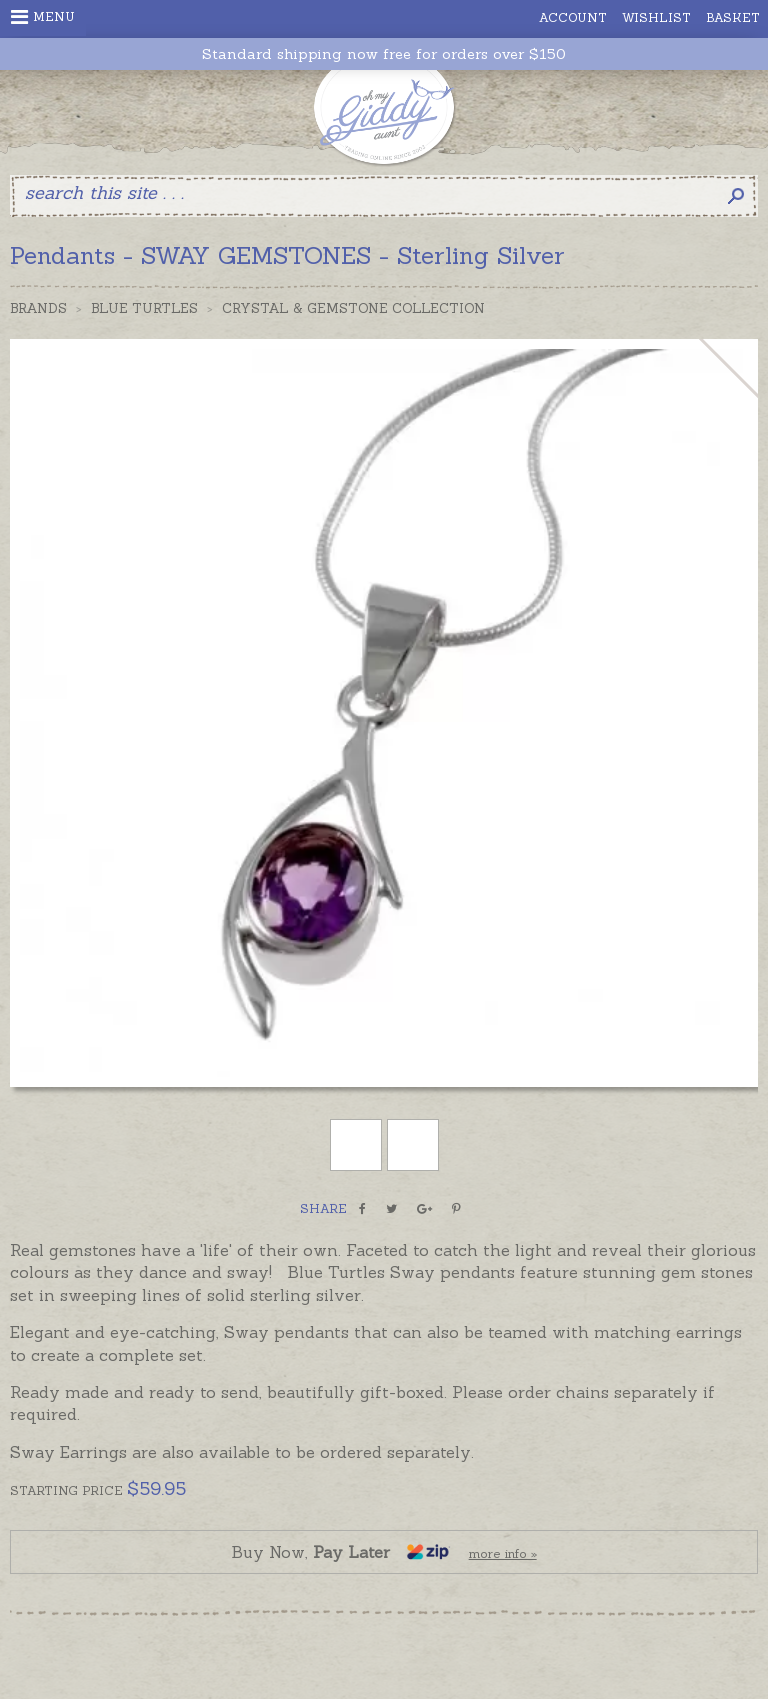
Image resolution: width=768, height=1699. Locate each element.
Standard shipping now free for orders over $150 (384, 54)
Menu (43, 17)
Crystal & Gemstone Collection (353, 308)
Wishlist (656, 17)
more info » (503, 1553)
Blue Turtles (144, 308)
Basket (733, 17)
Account (573, 17)
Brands (38, 308)
